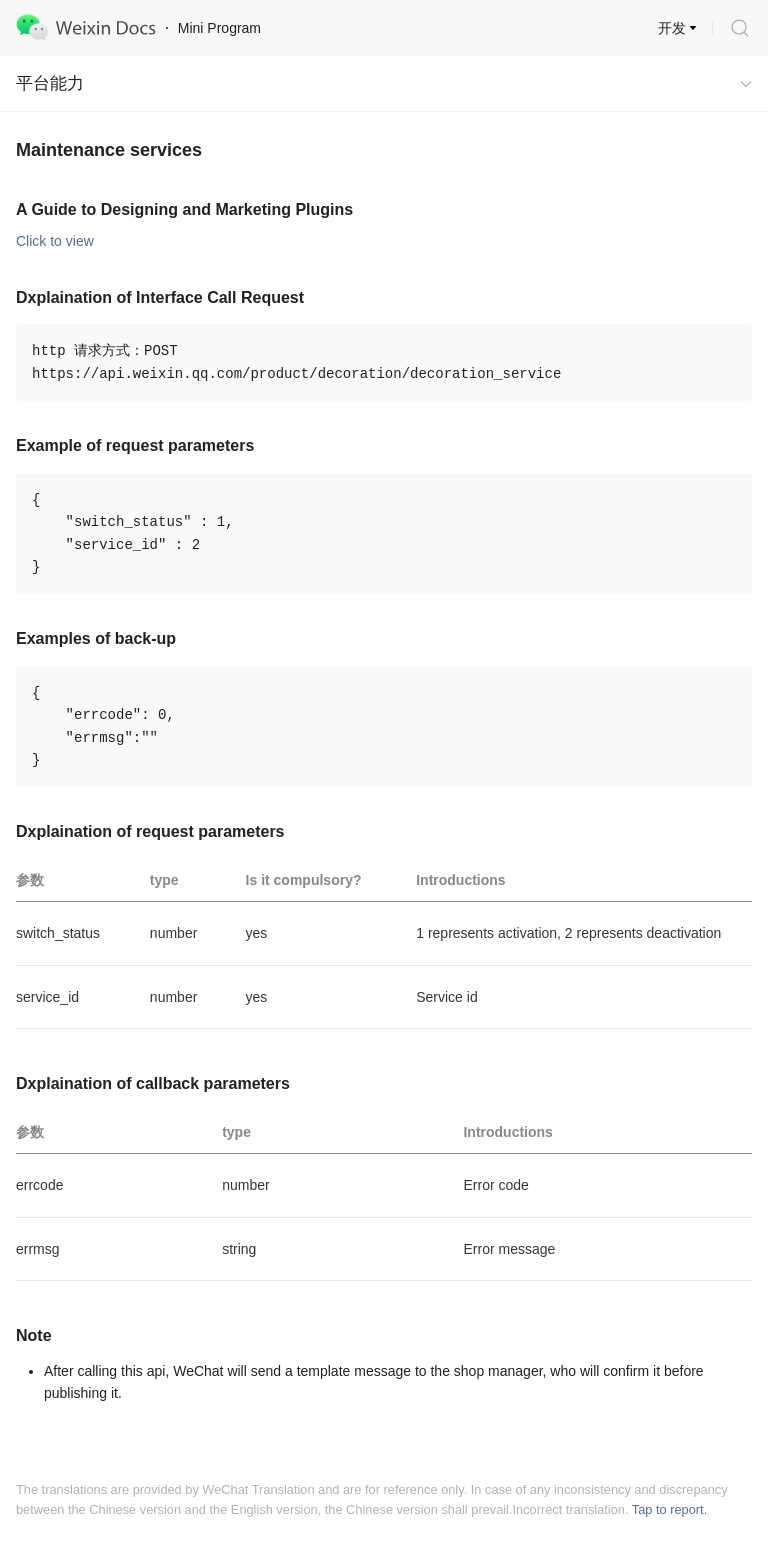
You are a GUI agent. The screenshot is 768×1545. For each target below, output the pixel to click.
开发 (672, 28)
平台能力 (50, 83)
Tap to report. (669, 1509)
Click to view (55, 241)
